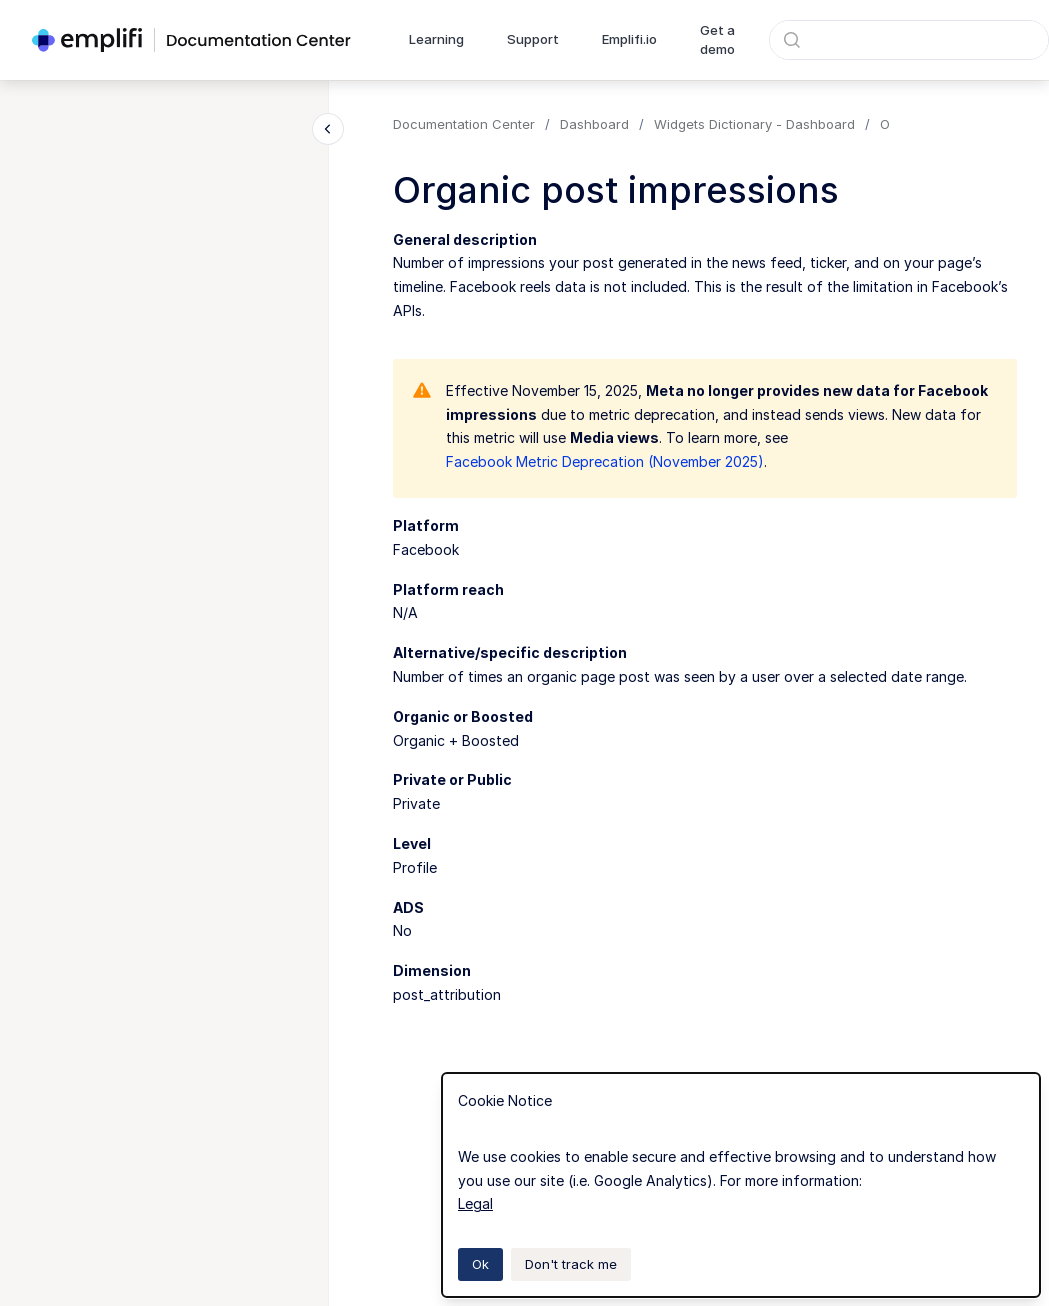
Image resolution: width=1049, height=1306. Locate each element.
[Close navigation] (328, 129)
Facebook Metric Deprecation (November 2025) (605, 461)
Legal (475, 1203)
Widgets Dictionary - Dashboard (754, 124)
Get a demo (717, 40)
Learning (436, 39)
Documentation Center (464, 124)
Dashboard (594, 124)
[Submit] (792, 40)
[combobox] (909, 40)
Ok (480, 1264)
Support (533, 39)
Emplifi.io (629, 39)
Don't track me (571, 1264)
